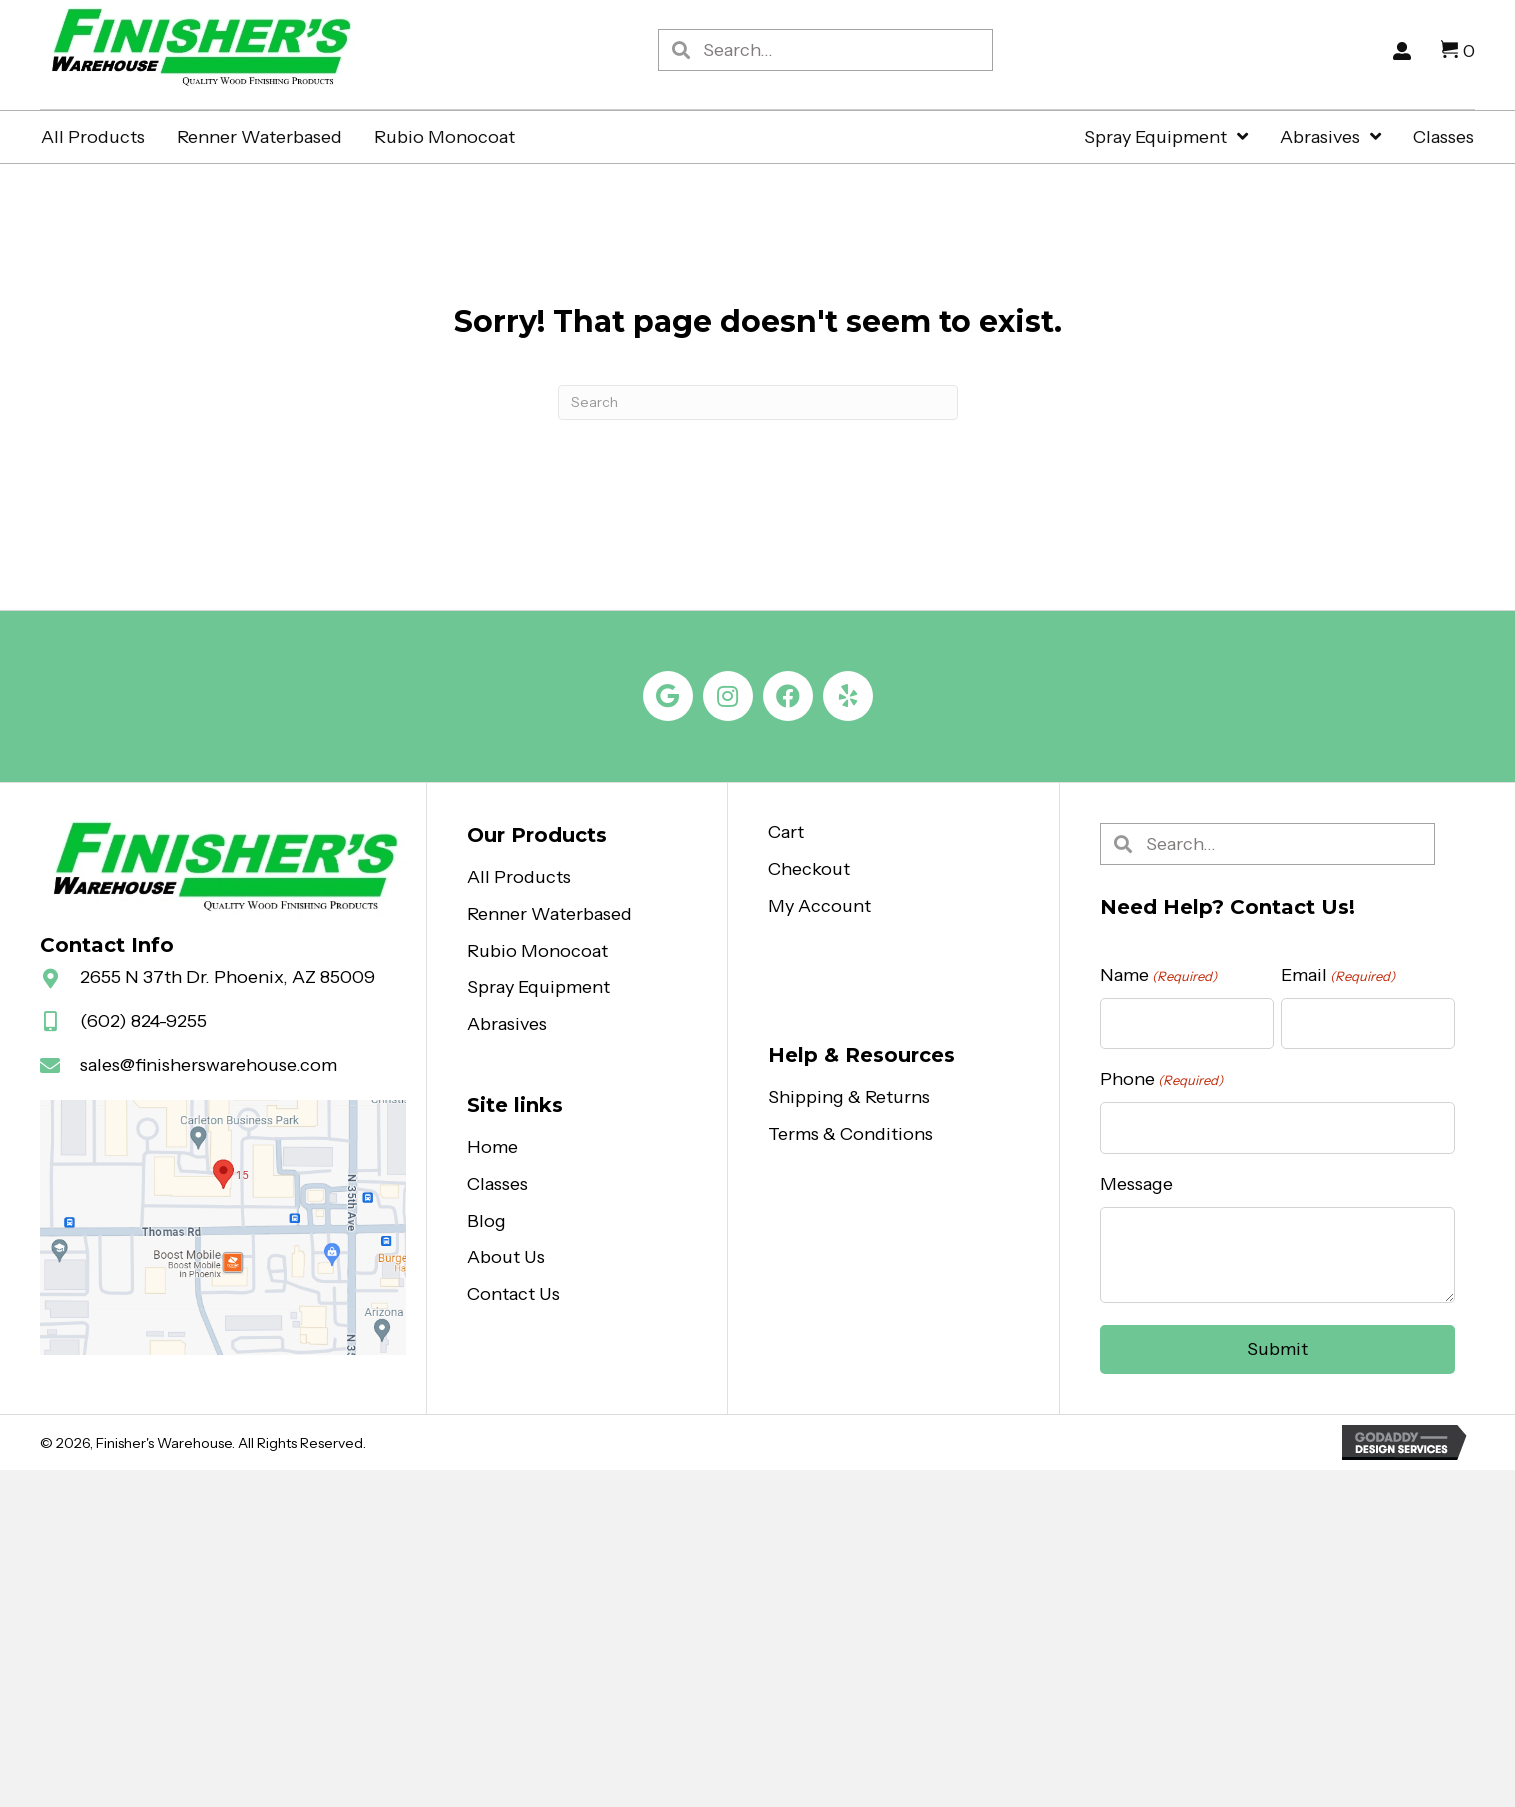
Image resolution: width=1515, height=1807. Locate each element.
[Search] (758, 403)
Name (1158, 976)
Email (1338, 976)
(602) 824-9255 (143, 1022)
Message (1136, 1185)
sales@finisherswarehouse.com (208, 1065)
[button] (668, 697)
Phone (1161, 1080)
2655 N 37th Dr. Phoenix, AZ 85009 (227, 978)
